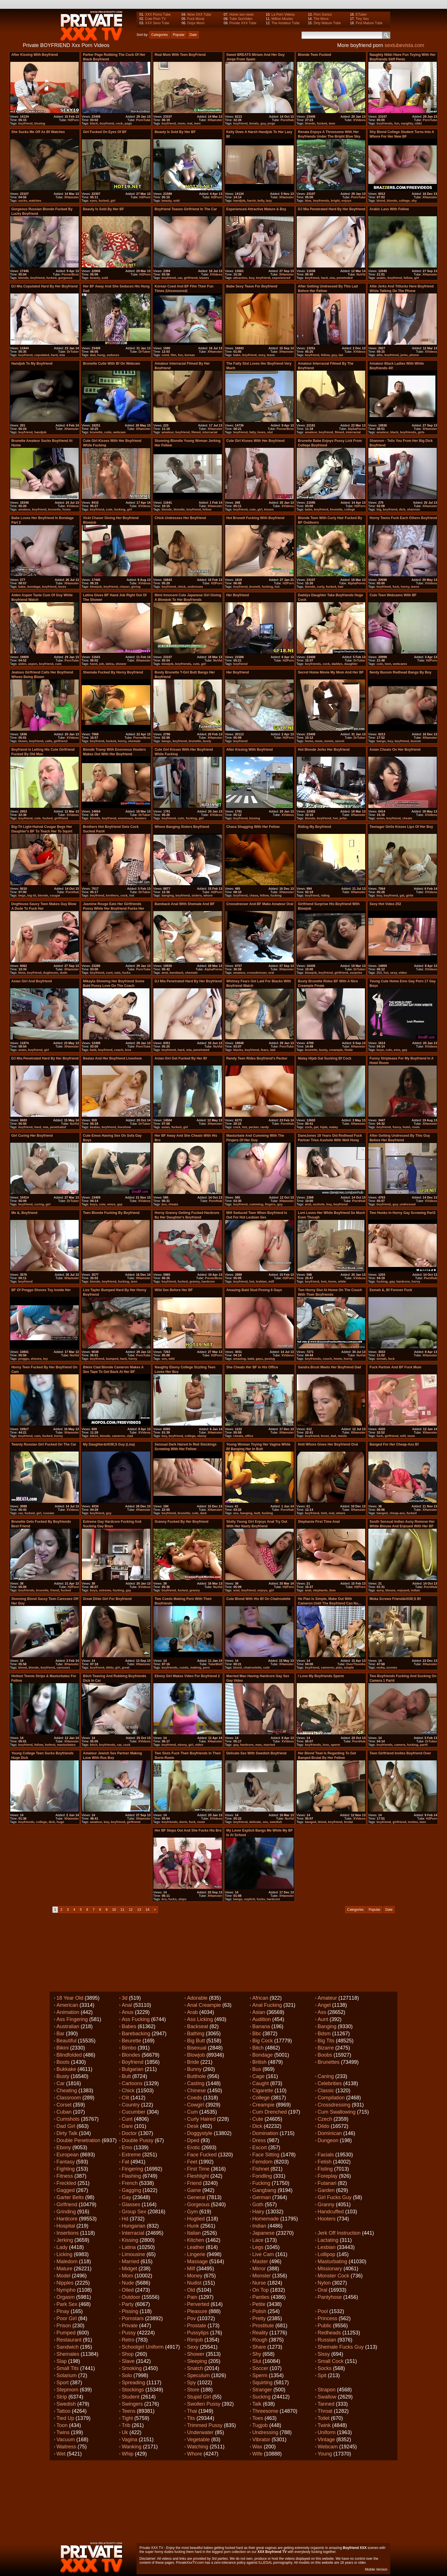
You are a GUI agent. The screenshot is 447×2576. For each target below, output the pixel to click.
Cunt (127, 2119)
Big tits (326, 2041)
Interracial (133, 2233)
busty (207, 741)
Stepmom (67, 2390)
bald (93, 1050)
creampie (336, 1050)
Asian (258, 2012)
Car (60, 2083)
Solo (127, 2375)
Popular (178, 35)
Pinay (62, 2311)
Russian (327, 2340)
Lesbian (327, 2247)
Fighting (65, 2169)
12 (131, 1910)
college (404, 200)
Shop (128, 2354)
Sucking (261, 2397)
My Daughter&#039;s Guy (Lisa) (109, 1444)
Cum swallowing (336, 2112)
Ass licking (200, 2019)
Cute (257, 2119)
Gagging (131, 2190)
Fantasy (65, 2162)
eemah (382, 1358)
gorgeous (65, 277)
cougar (55, 895)
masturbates (66, 1744)
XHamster (215, 120)
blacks (238, 1050)
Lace (257, 2240)
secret (339, 741)
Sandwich (67, 2347)
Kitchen (195, 2240)
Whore (194, 2454)
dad (93, 355)
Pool (323, 2311)
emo (397, 1050)
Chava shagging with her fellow (253, 827)
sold (176, 200)
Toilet (324, 2418)
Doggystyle (199, 2133)
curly (320, 586)
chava (253, 895)
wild (171, 1358)
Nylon (324, 2283)
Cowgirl (195, 2105)
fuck (396, 586)
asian (381, 818)
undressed (408, 1204)
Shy (256, 2354)
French (130, 2183)
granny (195, 1281)
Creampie (263, 2105)
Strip (61, 2397)
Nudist (194, 2283)
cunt (109, 972)
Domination (265, 2133)
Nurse (259, 2283)
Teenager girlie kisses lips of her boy (401, 827)
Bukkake (66, 2069)
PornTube (143, 120)
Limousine (133, 2254)
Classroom (68, 2098)
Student (130, 2397)
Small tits (67, 2368)
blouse (390, 1590)
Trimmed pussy (204, 2425)
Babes (129, 2026)
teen (197, 123)
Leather (195, 2247)
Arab (192, 2012)
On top (260, 2290)
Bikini (62, 2048)
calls (48, 741)
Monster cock (333, 2276)
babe (237, 355)
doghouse (50, 972)
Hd (125, 2219)
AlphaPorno (356, 428)
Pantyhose (330, 2297)
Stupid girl (199, 2397)
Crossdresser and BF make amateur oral (259, 904)
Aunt (323, 2019)
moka (381, 1667)
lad (340, 355)
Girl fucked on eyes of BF (105, 132)
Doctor (129, 2133)
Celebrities (330, 2083)
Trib (126, 2425)
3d (124, 1998)
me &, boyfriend (24, 1213)
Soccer (260, 2368)
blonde (310, 123)
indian (415, 1590)
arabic (381, 277)
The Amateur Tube (285, 23)
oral (271, 972)
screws (392, 1667)
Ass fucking (136, 2019)
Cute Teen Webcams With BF (392, 595)
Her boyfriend (237, 595)
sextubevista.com (404, 45)
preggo (23, 1358)
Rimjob (195, 2340)
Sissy (324, 2354)
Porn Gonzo (323, 15)
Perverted (198, 2304)
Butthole (196, 2076)
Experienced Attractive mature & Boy (256, 209)
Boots (63, 2062)
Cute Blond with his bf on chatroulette (258, 1599)
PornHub (287, 120)
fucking (119, 509)
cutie (107, 432)
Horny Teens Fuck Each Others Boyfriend (403, 518)
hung (101, 355)
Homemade (265, 2219)
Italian (194, 2233)
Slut (256, 2361)
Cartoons (132, 2083)
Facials (326, 2154)
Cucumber (133, 2112)
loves (261, 432)
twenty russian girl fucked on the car (43, 1444)
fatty (252, 432)
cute (109, 509)
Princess (327, 2318)
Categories (159, 35)
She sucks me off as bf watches (38, 132)
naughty (407, 123)
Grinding (66, 2211)
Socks (325, 2368)
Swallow (327, 2397)
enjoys (346, 200)
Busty (62, 2076)
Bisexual (196, 2048)
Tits (191, 2418)
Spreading (133, 2382)
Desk (193, 2126)
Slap (61, 2361)
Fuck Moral (195, 19)
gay (404, 1050)
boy (251, 277)
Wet (61, 2454)
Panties (260, 2297)
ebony (201, 1436)
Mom (127, 2276)
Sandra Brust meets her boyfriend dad (329, 1367)
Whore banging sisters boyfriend (182, 827)
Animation (67, 2012)
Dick (257, 2126)
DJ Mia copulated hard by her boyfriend (44, 286)
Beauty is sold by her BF (175, 132)
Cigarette (262, 2090)
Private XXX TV (151, 2548)
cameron (118, 1436)
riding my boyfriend (314, 827)
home (66, 509)
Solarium (66, 2375)
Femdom (262, 2162)
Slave (128, 2361)
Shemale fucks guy (341, 2347)
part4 (424, 1744)
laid (272, 1050)
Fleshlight (198, 2176)
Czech (325, 2119)
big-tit (31, 895)
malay (333, 1127)
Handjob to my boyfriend (31, 364)
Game (194, 2190)
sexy (261, 355)
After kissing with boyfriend (34, 55)
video (403, 972)
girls (421, 432)
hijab (324, 1127)
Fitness (64, 2176)
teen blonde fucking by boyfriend (111, 1213)
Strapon (327, 2390)
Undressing (265, 2432)
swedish (276, 1822)
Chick (128, 2090)
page (128, 123)
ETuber (361, 15)
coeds (183, 1667)
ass (235, 1513)
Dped (193, 2140)
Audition (261, 2019)
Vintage (326, 2439)
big (379, 509)
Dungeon (328, 2140)
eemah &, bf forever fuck (390, 1290)
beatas (95, 1127)
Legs (257, 2247)
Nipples (65, 2283)
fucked (322, 123)
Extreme (131, 2154)
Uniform (327, 2432)
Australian (67, 2026)
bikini (94, 1436)
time (332, 1590)
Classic (326, 2090)
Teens (128, 2411)
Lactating (328, 2240)
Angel (324, 2005)
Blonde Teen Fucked (314, 55)
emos (111, 1204)
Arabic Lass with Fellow (389, 209)
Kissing (130, 2240)
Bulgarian (132, 2069)
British (259, 2062)
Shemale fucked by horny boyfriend (113, 672)
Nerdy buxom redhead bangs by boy (400, 672)
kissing (39, 123)
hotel (406, 1127)
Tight (127, 2418)
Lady (62, 2247)
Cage (258, 2076)
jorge (271, 123)
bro (164, 1204)
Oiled (128, 2290)
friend (54, 1590)
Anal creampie (204, 2005)
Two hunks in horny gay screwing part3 (402, 1213)
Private (130, 2325)
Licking (64, 2254)
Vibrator (261, 2439)
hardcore (208, 1281)
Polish (259, 2311)
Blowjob (196, 2055)
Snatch (195, 2368)
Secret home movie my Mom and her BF (331, 672)
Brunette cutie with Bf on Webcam (111, 364)
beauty (167, 200)
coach (118, 1050)
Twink (324, 2425)
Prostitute (263, 2325)
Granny (326, 2204)
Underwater (200, 2432)
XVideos (359, 120)
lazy (269, 200)
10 (114, 1910)
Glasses (131, 2204)
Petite (258, 2304)
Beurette (131, 2041)
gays (259, 1358)
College (261, 2098)
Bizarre (326, 2048)
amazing (239, 1358)
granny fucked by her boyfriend (181, 1522)
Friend (194, 2183)
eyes (93, 200)
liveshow (124, 1127)
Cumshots (68, 2119)
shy (414, 200)
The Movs (321, 19)
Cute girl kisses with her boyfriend (255, 441)
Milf (191, 2268)
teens (415, 586)
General (196, 2197)
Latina (129, 2247)
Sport (62, 2382)
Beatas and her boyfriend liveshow (112, 1058)
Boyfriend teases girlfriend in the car (186, 209)
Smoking (132, 2368)
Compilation (331, 2098)
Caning (326, 2076)
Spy (191, 2382)
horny (405, 586)
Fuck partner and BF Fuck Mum (395, 1367)
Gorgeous (198, 2204)
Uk (125, 2432)
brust (325, 1436)
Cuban (64, 2112)
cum (58, 664)
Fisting (325, 2169)
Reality (260, 2333)
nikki (418, 123)
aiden (22, 664)
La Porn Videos (283, 15)
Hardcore (67, 2219)
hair (341, 586)
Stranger (262, 2390)
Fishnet (260, 2169)
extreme (105, 1590)
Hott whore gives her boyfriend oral (328, 1444)
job (101, 664)
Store (193, 2390)
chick (182, 586)
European (67, 2154)
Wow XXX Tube (199, 15)
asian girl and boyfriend (31, 981)
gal (402, 895)
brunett (254, 586)
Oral (322, 2290)
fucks (126, 972)
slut (270, 432)
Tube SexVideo (240, 19)
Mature (64, 2268)
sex (164, 1358)
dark (203, 1513)
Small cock (331, 2361)
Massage (197, 2261)
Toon (62, 2425)
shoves (36, 1358)
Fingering (132, 2169)
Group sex (134, 2211)
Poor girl (66, 2318)
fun (396, 123)
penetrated (345, 277)
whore (207, 895)
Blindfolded (69, 2055)
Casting (195, 2083)
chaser (124, 586)
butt (257, 1513)
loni (324, 1281)
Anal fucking (267, 2005)
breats (254, 123)
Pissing (130, 2311)
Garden (326, 2190)
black (94, 123)
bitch (93, 1744)
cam (37, 1436)
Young (325, 2454)
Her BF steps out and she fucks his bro (188, 1830)
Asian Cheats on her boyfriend (394, 750)
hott (324, 1513)
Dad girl (65, 2126)
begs (22, 895)
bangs (166, 741)
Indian (259, 2226)
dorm (183, 1822)
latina (109, 664)
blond (381, 200)
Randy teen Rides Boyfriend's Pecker (257, 1058)
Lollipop (326, 2254)
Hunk (193, 2226)
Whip (127, 2454)
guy (263, 123)
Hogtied (196, 2219)
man (258, 1744)
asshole (319, 1204)
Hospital (65, 2226)
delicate (255, 1822)
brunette (96, 432)
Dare (127, 2126)
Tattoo (63, 2411)
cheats (407, 818)
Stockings (133, 2390)
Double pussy (137, 2140)
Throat (325, 2411)
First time (198, 2169)
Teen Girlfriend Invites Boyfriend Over (400, 1753)
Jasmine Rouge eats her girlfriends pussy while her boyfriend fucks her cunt (113, 908)
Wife (257, 2454)
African (260, 1998)
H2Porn (73, 120)
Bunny (194, 2069)
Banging (327, 2026)
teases (204, 277)
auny (380, 1590)
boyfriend (25, 123)
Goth (257, 2204)
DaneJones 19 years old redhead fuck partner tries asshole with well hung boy (330, 1140)
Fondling (262, 2176)
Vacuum (65, 2439)
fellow (408, 277)
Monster (261, 2276)
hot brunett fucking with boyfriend (255, 518)
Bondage (262, 2055)
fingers (270, 1204)
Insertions (67, 2233)
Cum (192, 2112)
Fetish (325, 2162)
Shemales (67, 2354)
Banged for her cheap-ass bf (393, 1444)
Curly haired (201, 2119)
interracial (210, 432)
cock (119, 123)
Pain (192, 2297)
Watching (197, 2447)
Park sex (66, 2304)
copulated (41, 355)
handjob (239, 200)
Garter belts (70, 2197)
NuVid (360, 274)
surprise (356, 972)
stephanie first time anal (319, 1522)
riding (325, 895)
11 (122, 1910)
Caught (260, 2083)
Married (130, 2261)
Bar (60, 2033)
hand (93, 664)
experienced (281, 277)
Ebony (63, 2147)
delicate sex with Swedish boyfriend (256, 1753)
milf (271, 1281)
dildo (109, 1667)
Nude (128, 2283)
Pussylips (198, 2333)
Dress (259, 2140)
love (128, 1050)
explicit (249, 1899)
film (173, 355)
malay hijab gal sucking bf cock (324, 1058)
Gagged (65, 2190)
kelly (260, 200)
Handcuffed (331, 2211)
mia (332, 277)
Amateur (327, 1998)
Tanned (326, 2404)
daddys (337, 664)
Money (194, 2276)
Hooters (327, 2219)
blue (308, 200)
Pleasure (197, 2311)
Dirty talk (67, 2133)
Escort (259, 2147)
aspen (32, 664)
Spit (322, 2375)
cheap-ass (397, 1513)
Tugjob (260, 2425)
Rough (259, 2340)
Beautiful (66, 2041)
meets (342, 1436)
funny (397, 1127)
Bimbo (129, 2048)
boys (380, 1050)
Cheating (66, 2090)
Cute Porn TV (155, 19)
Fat (125, 2162)
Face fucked (202, 2154)
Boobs (325, 2055)
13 (139, 1910)
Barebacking (136, 2033)
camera (399, 1744)
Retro (128, 2340)
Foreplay (328, 2176)
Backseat (197, 2026)
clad (130, 1436)
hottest (50, 1744)
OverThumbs (355, 1664)
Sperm (259, 2375)
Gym (192, 2211)
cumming (256, 1204)
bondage (33, 586)
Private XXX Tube (242, 23)
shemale (134, 741)
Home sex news (241, 15)
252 (379, 972)
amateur (168, 432)
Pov (191, 2318)
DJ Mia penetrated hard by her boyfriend (331, 209)
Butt (126, 2076)
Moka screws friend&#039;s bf (394, 1599)
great (125, 1667)
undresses (195, 586)
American (67, 2005)
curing (39, 1204)
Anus (127, 2012)
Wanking (131, 2447)
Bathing (195, 2033)
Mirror (259, 2268)
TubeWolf (215, 1664)
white (342, 1281)
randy (264, 1127)
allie (380, 355)
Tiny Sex (362, 19)
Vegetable (198, 2439)
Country (131, 2105)
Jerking (64, 2240)
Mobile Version (376, 2569)
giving (135, 586)
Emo (127, 2147)
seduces (113, 355)
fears (264, 1050)
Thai (192, 2411)
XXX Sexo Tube (157, 23)
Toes (257, 2418)
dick (402, 509)
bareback (176, 972)
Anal (127, 2005)
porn (206, 1667)
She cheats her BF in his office (252, 1367)
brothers (112, 895)
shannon (413, 509)
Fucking (261, 2183)
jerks (404, 355)
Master (260, 2261)
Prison (63, 2325)
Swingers (132, 2404)
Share (259, 2347)
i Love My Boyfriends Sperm (321, 1676)
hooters (140, 818)
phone (414, 355)
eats (117, 972)
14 (147, 1910)
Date (193, 35)
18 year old (69, 1998)
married (269, 1744)
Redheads (329, 2333)
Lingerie (196, 2254)
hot (277, 586)
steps (182, 1899)
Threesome (265, 2411)
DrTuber (73, 351)
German (261, 2197)
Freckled (66, 2183)
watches (35, 200)
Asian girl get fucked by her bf (181, 1058)
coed (165, 355)
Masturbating (332, 2261)
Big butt (196, 2041)
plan (339, 1667)
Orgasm (65, 2297)
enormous (125, 818)
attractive (240, 277)
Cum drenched (269, 2112)
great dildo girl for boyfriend (107, 1599)
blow (21, 972)
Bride (193, 2062)
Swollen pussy (203, 2404)
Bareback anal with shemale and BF (184, 904)
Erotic (193, 2147)
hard (324, 277)
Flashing (131, 2176)
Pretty (259, 2318)
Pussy (129, 2333)
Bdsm (324, 2033)
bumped (112, 1358)
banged (382, 1513)
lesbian (261, 1281)
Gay (126, 2197)
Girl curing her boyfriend (32, 1136)
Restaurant (69, 2340)
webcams (400, 664)
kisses (269, 509)
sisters (197, 895)
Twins (63, 2432)
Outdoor (131, 2297)
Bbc (256, 2033)
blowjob (96, 586)
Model (63, 2276)
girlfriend (191, 277)
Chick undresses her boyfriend (180, 518)
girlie (409, 895)
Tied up (65, 2418)
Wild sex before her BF (174, 1290)
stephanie (320, 1590)
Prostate (196, 2325)
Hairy (258, 2211)
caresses (63, 1667)
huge (60, 1822)
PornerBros (70, 274)
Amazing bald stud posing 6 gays (254, 1290)
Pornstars (133, 2318)
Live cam (263, 2254)
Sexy (192, 2347)
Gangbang (264, 2190)
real (189, 123)
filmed (195, 432)
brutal (348, 1822)
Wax (257, 2447)
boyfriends (385, 123)
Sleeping (197, 2361)
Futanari (327, 2183)
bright (335, 200)
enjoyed (403, 1590)
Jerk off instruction (339, 2233)
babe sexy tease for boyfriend (251, 286)
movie (328, 741)
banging (168, 895)
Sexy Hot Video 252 (385, 904)
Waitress (66, 2447)
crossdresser (257, 972)
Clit (125, 2098)
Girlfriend (66, 2204)
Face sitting (265, 2154)
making (195, 1667)
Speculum (198, 2375)
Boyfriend (132, 2062)
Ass (322, 2012)
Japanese (263, 2233)
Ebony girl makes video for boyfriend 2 (187, 1676)
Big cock (262, 2041)
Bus (256, 2069)
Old (191, 2290)
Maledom (67, 2261)
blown (22, 741)
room (416, 1127)
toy (45, 1358)
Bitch (258, 2048)
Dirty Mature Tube (327, 23)
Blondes (131, 2055)
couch (327, 1358)
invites (413, 1822)
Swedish (66, 2404)
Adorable (197, 1998)
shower (121, 664)
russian (48, 1513)
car (180, 277)
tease (271, 355)
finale (349, 1050)
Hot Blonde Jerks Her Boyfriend (324, 750)
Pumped (66, 2333)
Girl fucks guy (334, 2197)
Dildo (323, 2126)
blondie (179, 509)
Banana (261, 2026)
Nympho (66, 2290)
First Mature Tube (369, 23)
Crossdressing (334, 2105)
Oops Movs (196, 23)
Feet (192, 2162)
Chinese (196, 2090)
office (249, 1436)
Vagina (129, 2439)
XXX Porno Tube (157, 15)
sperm (335, 1744)
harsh (251, 200)
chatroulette (252, 1667)
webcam (119, 432)
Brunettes (329, 2062)
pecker (254, 1127)
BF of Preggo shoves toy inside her (41, 1290)
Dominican (330, 2133)
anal (165, 972)
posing (270, 1358)
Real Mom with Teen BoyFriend (180, 55)
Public (325, 2325)
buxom (416, 741)
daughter (351, 664)
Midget (129, 2268)
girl (113, 200)
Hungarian (133, 2226)
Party (128, 2304)
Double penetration (78, 2140)
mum (411, 1436)
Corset (64, 2105)
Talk (256, 2404)
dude (63, 972)
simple (349, 1667)
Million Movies (282, 19)
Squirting (262, 2382)
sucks (22, 200)
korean (189, 355)
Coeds (194, 2098)
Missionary (330, 2268)
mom (181, 123)
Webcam (328, 2447)
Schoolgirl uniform (143, 2347)
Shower (195, 2354)
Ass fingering (72, 2019)
